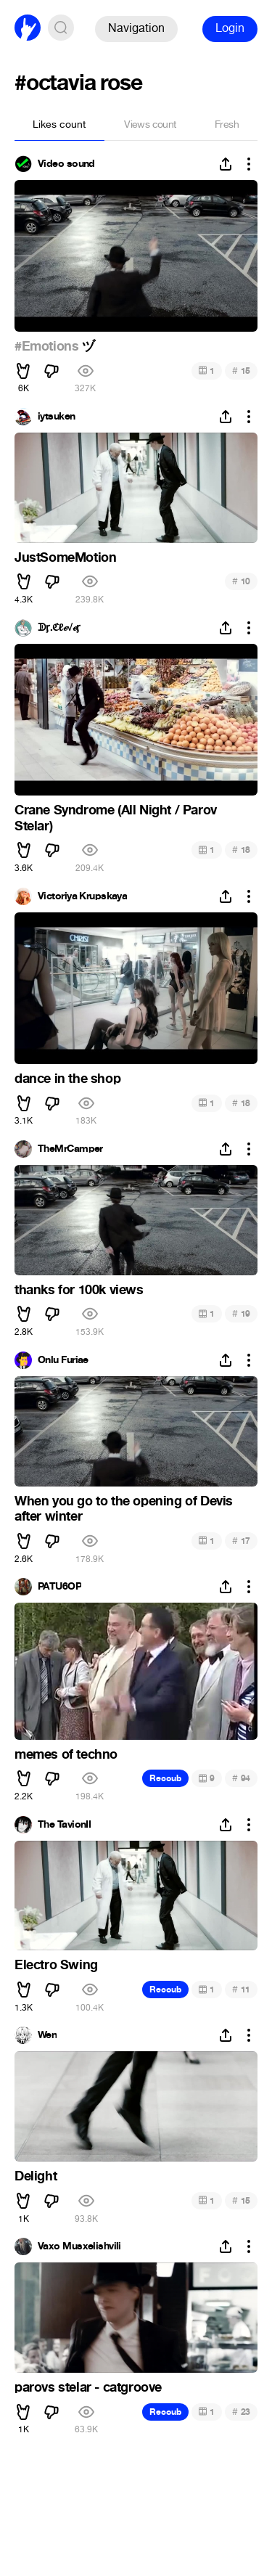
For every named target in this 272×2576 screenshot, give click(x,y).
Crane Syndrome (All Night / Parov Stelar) (116, 818)
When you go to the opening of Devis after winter (124, 1509)
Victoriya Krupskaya (82, 896)
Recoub (165, 1778)
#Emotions (46, 346)
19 (241, 1313)
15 (241, 370)
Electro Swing (56, 1965)
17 (241, 1540)
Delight (36, 2176)
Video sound (66, 164)
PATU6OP (59, 1587)
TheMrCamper (70, 1149)
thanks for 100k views (79, 1290)
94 (241, 1778)
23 (241, 2411)
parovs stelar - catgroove (88, 2387)
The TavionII (64, 1825)
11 (241, 1989)
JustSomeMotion (65, 557)
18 (241, 849)
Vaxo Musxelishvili (79, 2246)
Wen (47, 2035)
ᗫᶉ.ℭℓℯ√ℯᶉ (59, 628)
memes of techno (66, 1754)
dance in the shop (67, 1078)
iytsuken (56, 417)
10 (241, 581)
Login (229, 28)
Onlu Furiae (63, 1360)
